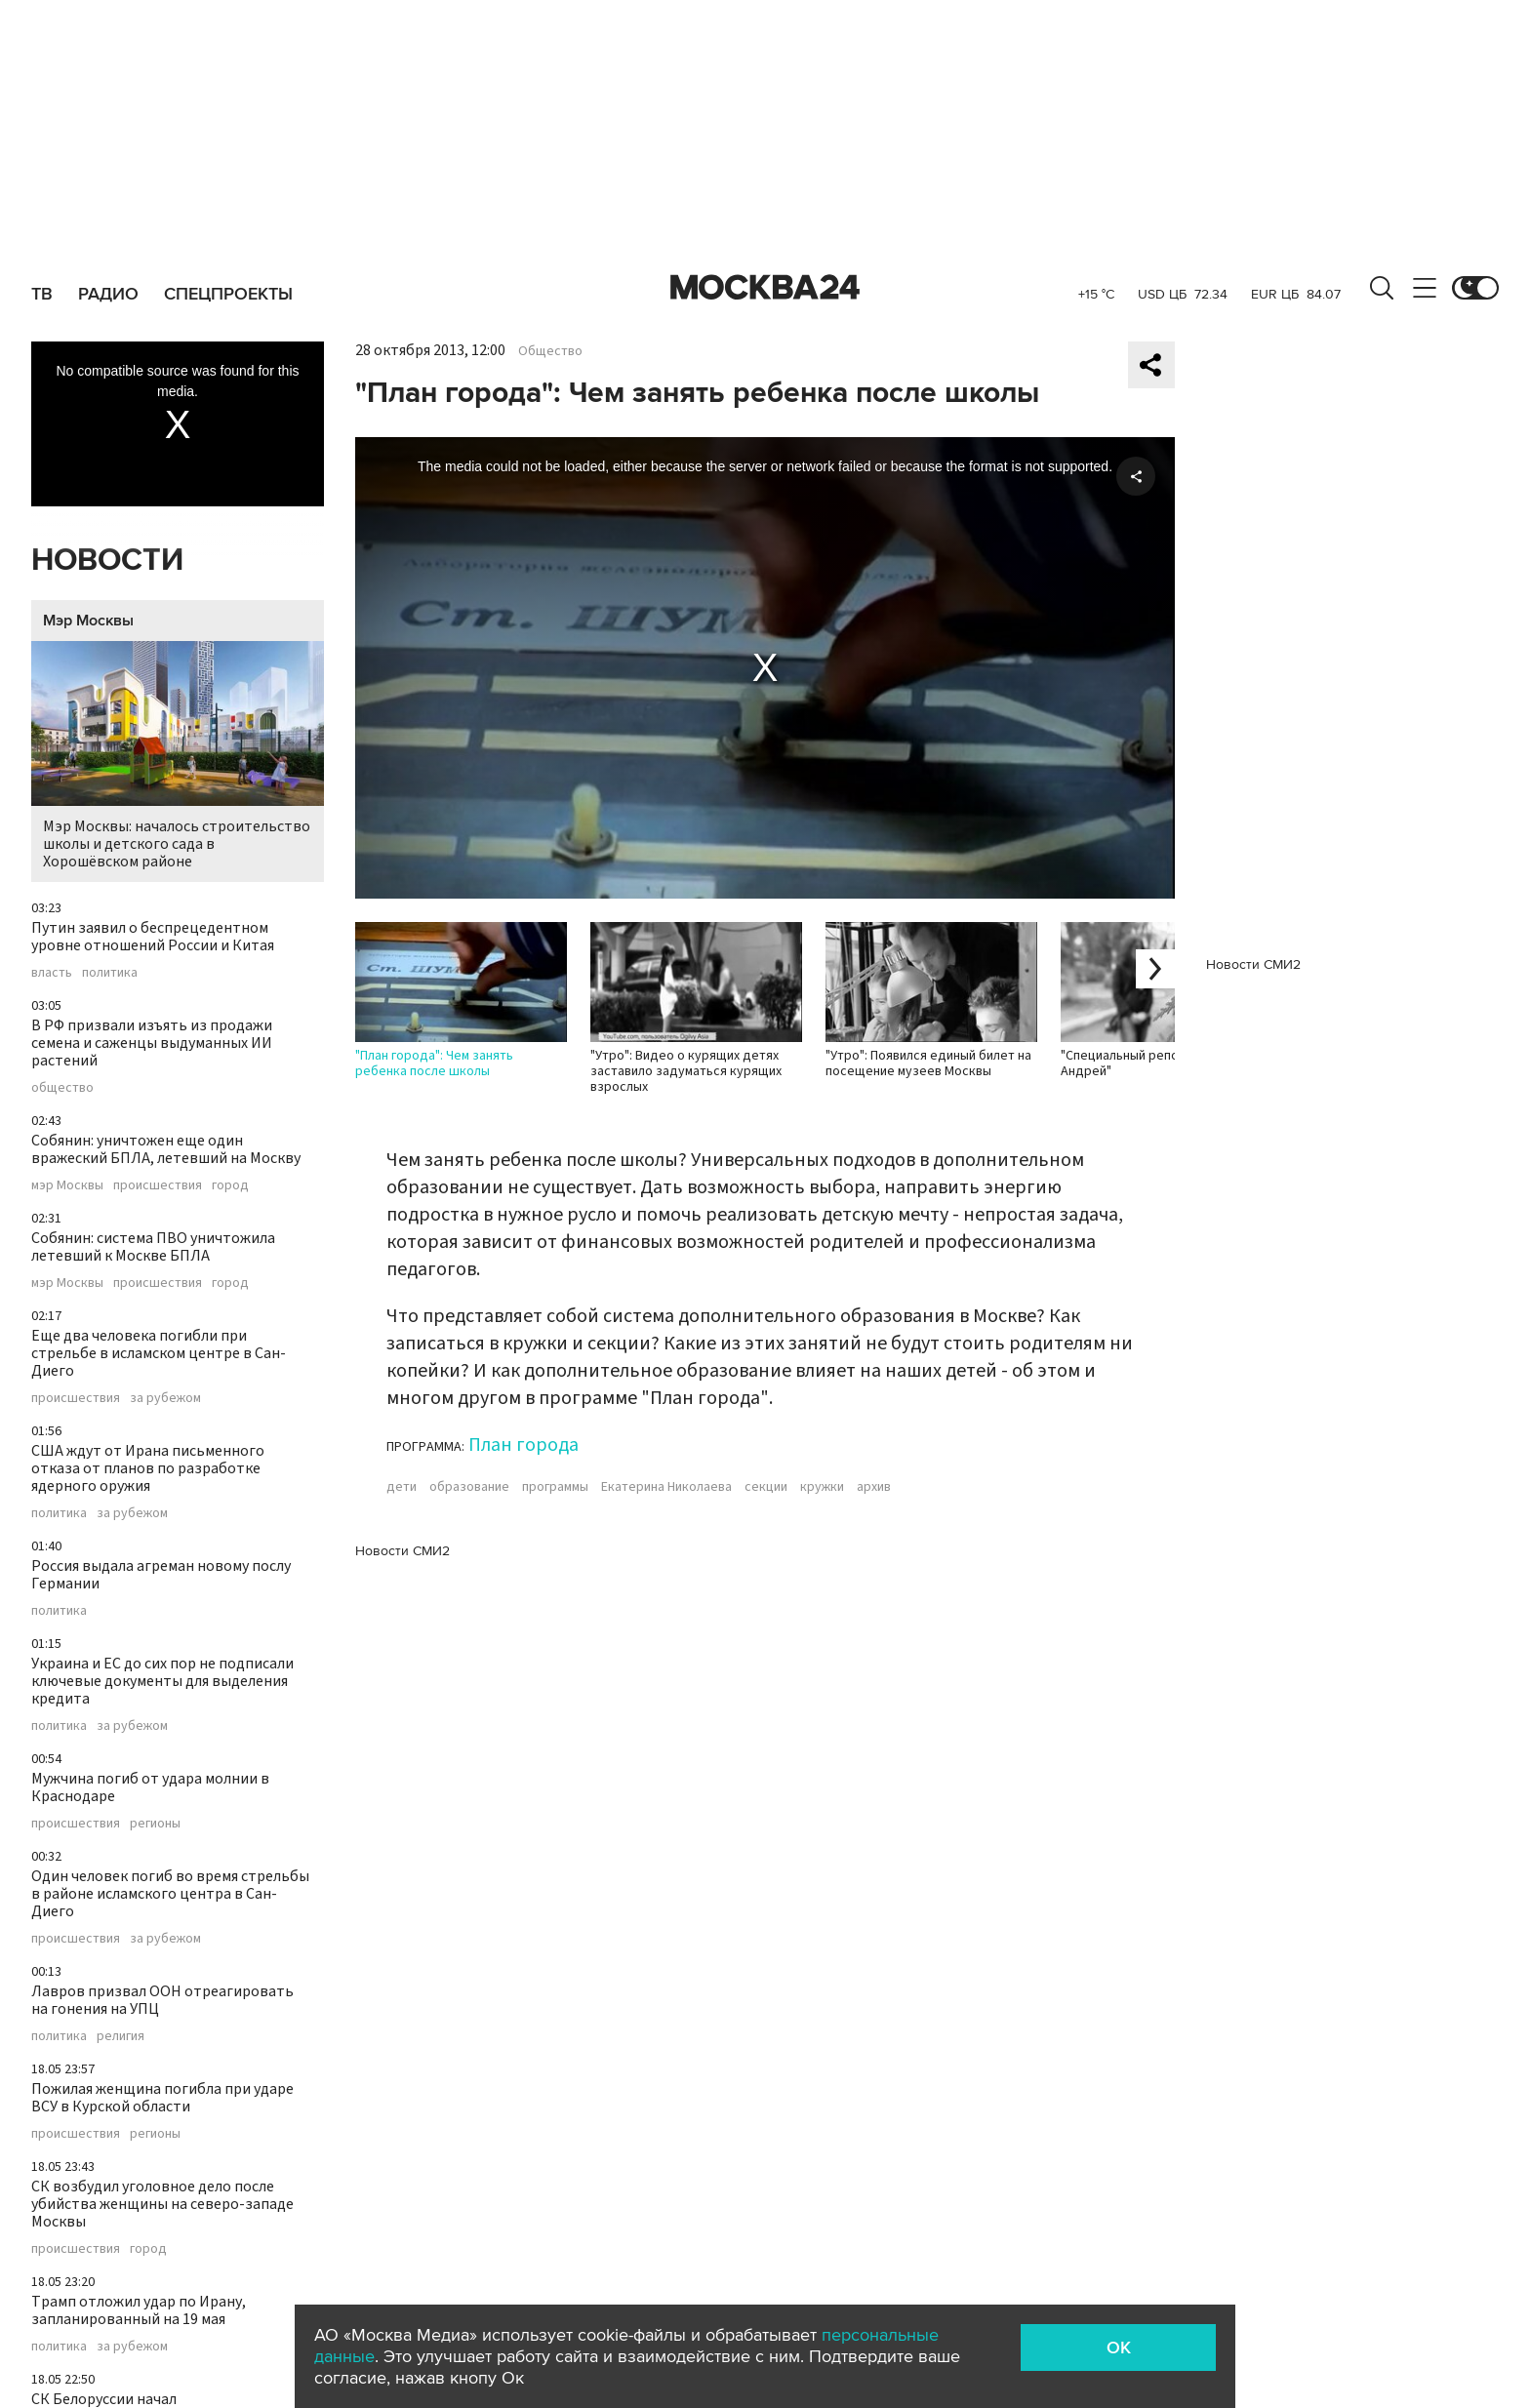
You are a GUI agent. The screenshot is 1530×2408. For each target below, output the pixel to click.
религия (120, 2036)
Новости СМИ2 (402, 1551)
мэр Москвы (67, 1185)
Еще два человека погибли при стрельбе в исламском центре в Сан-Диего (158, 1353)
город (230, 1185)
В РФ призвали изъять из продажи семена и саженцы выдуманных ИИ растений (151, 1043)
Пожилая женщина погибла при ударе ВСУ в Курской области (162, 2097)
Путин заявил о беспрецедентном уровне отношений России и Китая (152, 936)
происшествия (157, 1185)
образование (469, 1487)
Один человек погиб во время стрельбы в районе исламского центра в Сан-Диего (170, 1894)
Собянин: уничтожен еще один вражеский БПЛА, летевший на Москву (166, 1149)
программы (555, 1487)
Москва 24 (765, 287)
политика (110, 973)
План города (523, 1445)
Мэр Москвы (88, 620)
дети (401, 1487)
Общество (550, 351)
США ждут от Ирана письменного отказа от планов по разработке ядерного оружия (147, 1468)
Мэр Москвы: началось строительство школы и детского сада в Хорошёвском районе (177, 756)
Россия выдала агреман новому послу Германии (161, 1574)
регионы (155, 1823)
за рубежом (165, 1398)
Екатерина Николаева (666, 1487)
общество (62, 1088)
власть (51, 973)
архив (874, 1487)
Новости (107, 561)
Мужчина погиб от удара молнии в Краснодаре (150, 1787)
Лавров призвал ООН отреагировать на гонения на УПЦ (162, 2000)
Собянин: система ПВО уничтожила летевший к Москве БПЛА (153, 1246)
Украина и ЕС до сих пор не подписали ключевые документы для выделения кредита (162, 1681)
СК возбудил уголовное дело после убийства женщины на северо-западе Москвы (162, 2204)
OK (1119, 2347)
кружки (822, 1487)
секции (766, 1487)
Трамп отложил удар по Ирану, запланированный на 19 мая (138, 2310)
